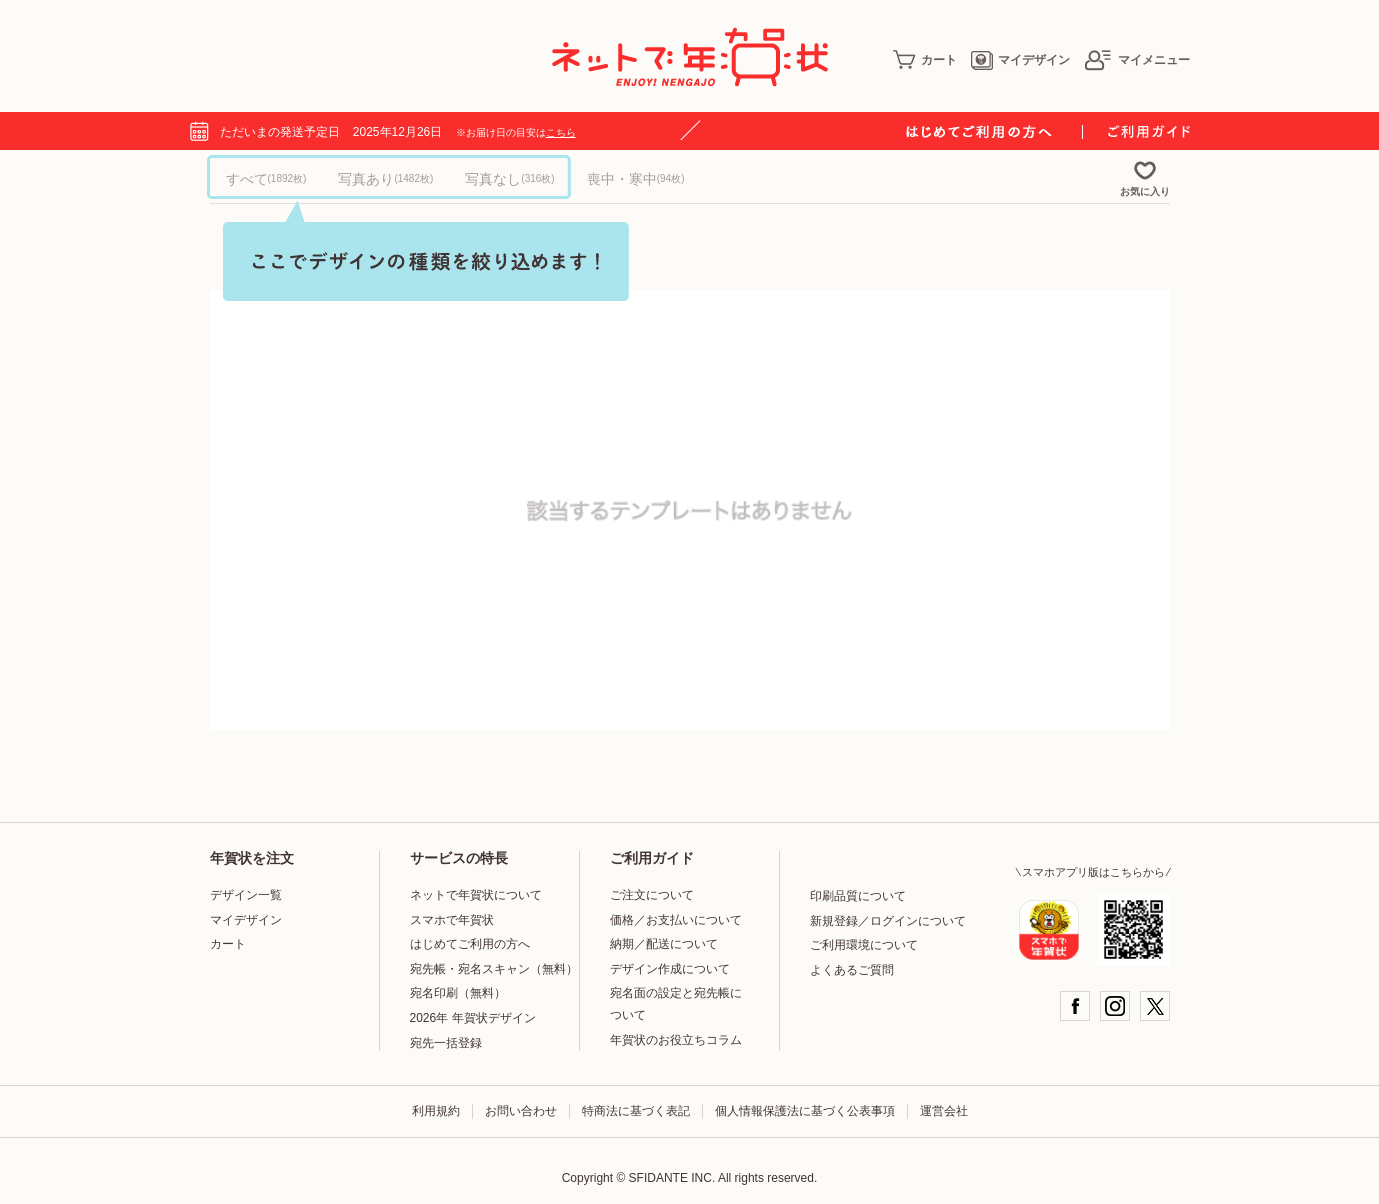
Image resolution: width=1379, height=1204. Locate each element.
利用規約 (436, 1111)
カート (925, 60)
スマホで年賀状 (452, 920)
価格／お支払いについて (676, 920)
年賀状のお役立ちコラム (676, 1040)
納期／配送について (664, 944)
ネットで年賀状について (476, 895)
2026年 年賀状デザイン (473, 1018)
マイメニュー (1137, 60)
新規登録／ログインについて (888, 921)
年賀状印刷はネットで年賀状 (690, 57)
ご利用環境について (864, 945)
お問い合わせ (521, 1111)
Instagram (1115, 1006)
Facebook (1075, 1006)
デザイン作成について (670, 969)
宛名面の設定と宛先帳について (676, 1004)
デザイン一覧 (246, 895)
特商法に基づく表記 (636, 1111)
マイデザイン (1020, 60)
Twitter (1155, 1006)
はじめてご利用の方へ (470, 944)
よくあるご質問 (852, 970)
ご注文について (652, 895)
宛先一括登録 (446, 1043)
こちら (561, 132)
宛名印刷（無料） (458, 993)
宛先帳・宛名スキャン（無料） (494, 969)
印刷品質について (858, 896)
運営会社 (944, 1111)
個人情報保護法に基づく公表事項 (805, 1111)
